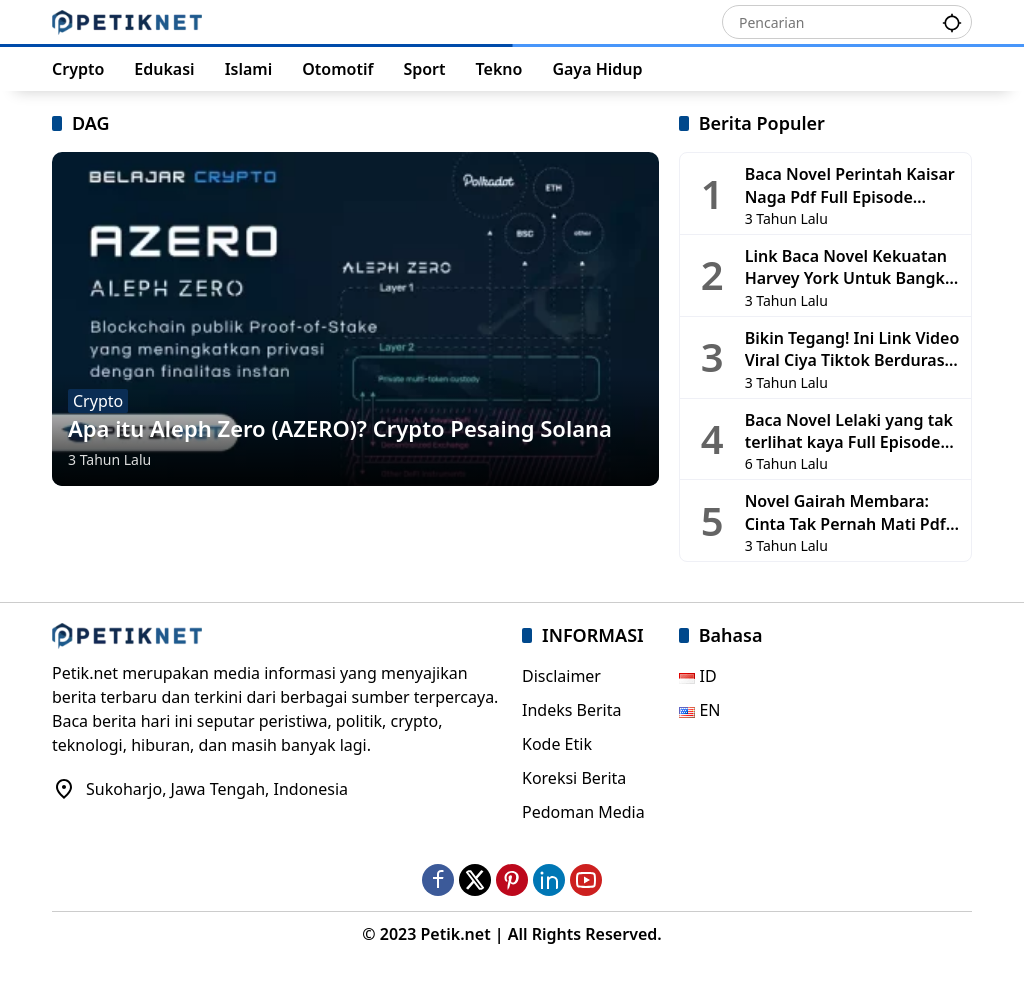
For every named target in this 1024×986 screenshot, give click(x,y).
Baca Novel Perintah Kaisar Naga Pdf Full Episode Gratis (850, 185)
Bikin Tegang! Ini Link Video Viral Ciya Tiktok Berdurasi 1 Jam (852, 349)
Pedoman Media (583, 812)
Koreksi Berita (574, 778)
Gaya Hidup (597, 69)
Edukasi (164, 69)
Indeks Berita (571, 710)
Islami (249, 69)
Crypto (78, 69)
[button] (952, 21)
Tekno (499, 69)
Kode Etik (557, 744)
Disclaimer (561, 676)
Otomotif (337, 69)
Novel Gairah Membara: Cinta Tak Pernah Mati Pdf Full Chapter (845, 512)
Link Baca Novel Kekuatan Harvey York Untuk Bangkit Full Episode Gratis (850, 267)
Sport (424, 69)
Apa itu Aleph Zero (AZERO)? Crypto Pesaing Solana (340, 428)
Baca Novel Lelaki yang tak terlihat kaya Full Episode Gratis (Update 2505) (849, 431)
